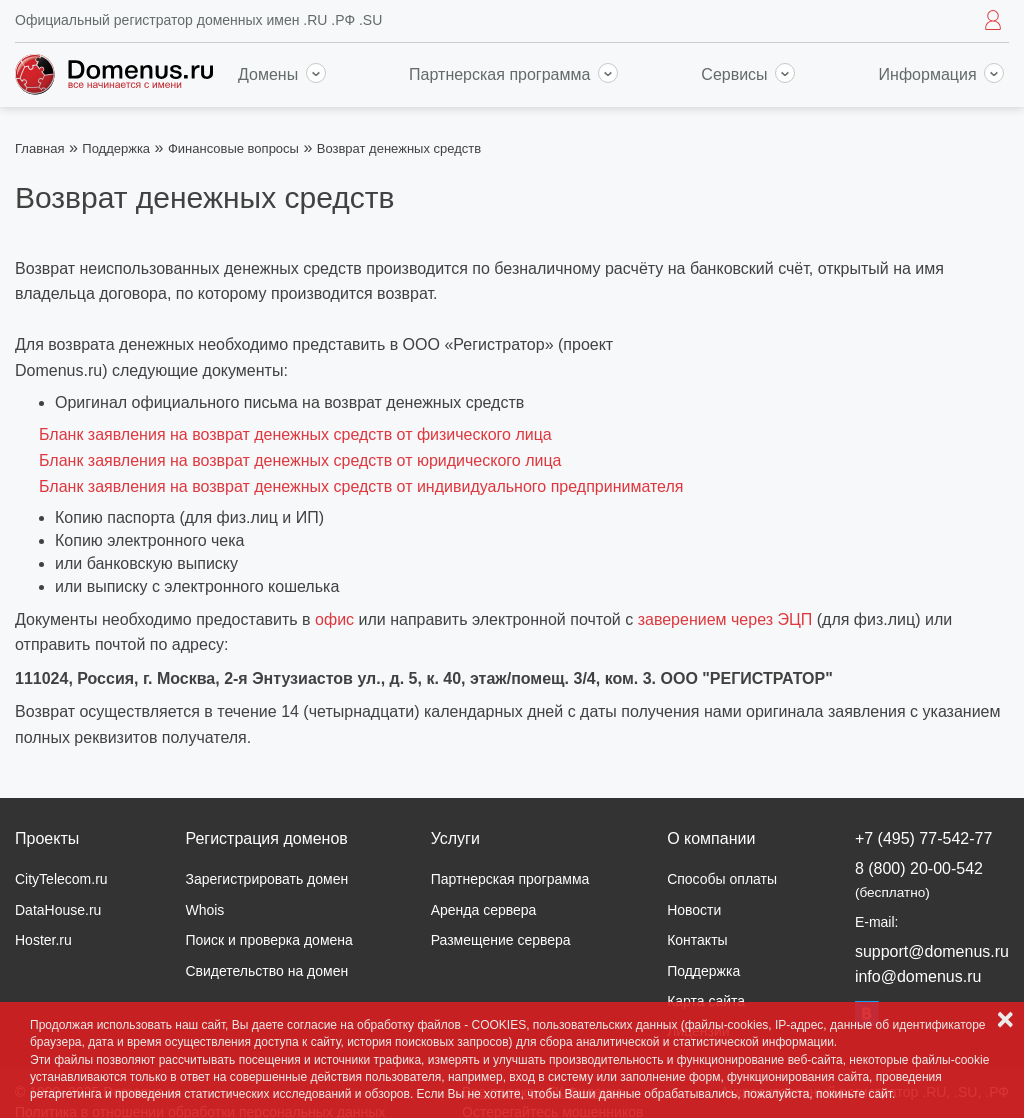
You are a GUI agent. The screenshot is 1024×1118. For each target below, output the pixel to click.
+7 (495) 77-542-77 (923, 838)
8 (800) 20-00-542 (919, 879)
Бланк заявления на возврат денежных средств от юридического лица (300, 460)
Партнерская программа (513, 74)
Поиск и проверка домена (268, 940)
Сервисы (748, 74)
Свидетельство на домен (266, 971)
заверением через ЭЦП (725, 619)
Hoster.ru (43, 940)
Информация (941, 74)
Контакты (697, 940)
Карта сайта (706, 1001)
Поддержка (116, 148)
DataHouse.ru (58, 910)
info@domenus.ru (918, 976)
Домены (282, 74)
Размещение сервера (501, 940)
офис (334, 619)
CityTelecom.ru (61, 879)
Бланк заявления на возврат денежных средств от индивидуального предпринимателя (361, 486)
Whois (204, 910)
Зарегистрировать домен (266, 879)
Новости (694, 910)
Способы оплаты (722, 879)
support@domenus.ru (932, 951)
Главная (39, 148)
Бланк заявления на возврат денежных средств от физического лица (295, 434)
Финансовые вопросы (233, 148)
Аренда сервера (484, 910)
